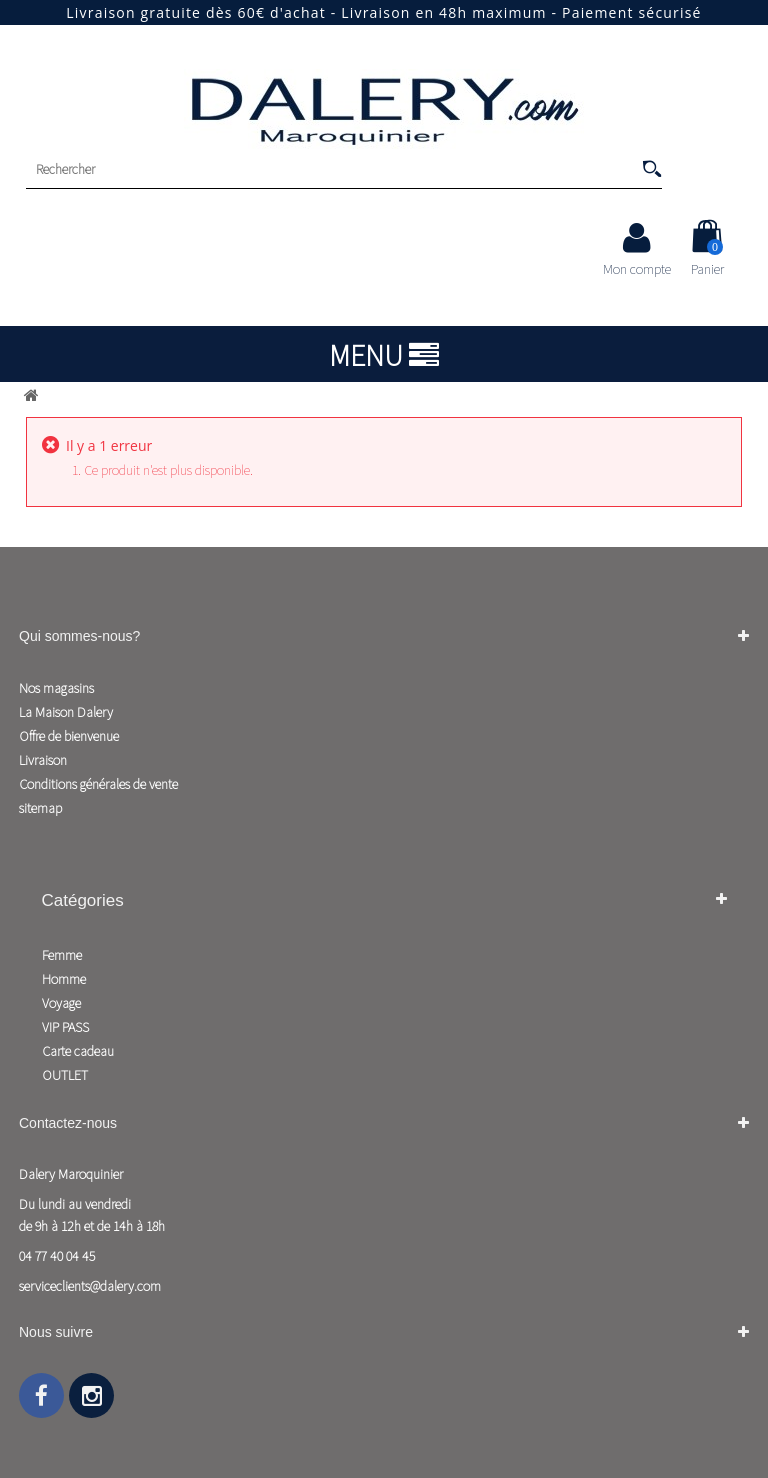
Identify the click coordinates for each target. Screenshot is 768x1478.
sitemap (40, 808)
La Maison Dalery (66, 712)
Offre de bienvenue (69, 736)
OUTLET (65, 1075)
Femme (62, 955)
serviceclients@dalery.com (90, 1286)
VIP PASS (65, 1027)
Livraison (43, 760)
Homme (64, 979)
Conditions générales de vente (98, 784)
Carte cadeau (78, 1051)
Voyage (61, 1003)
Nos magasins (56, 688)
